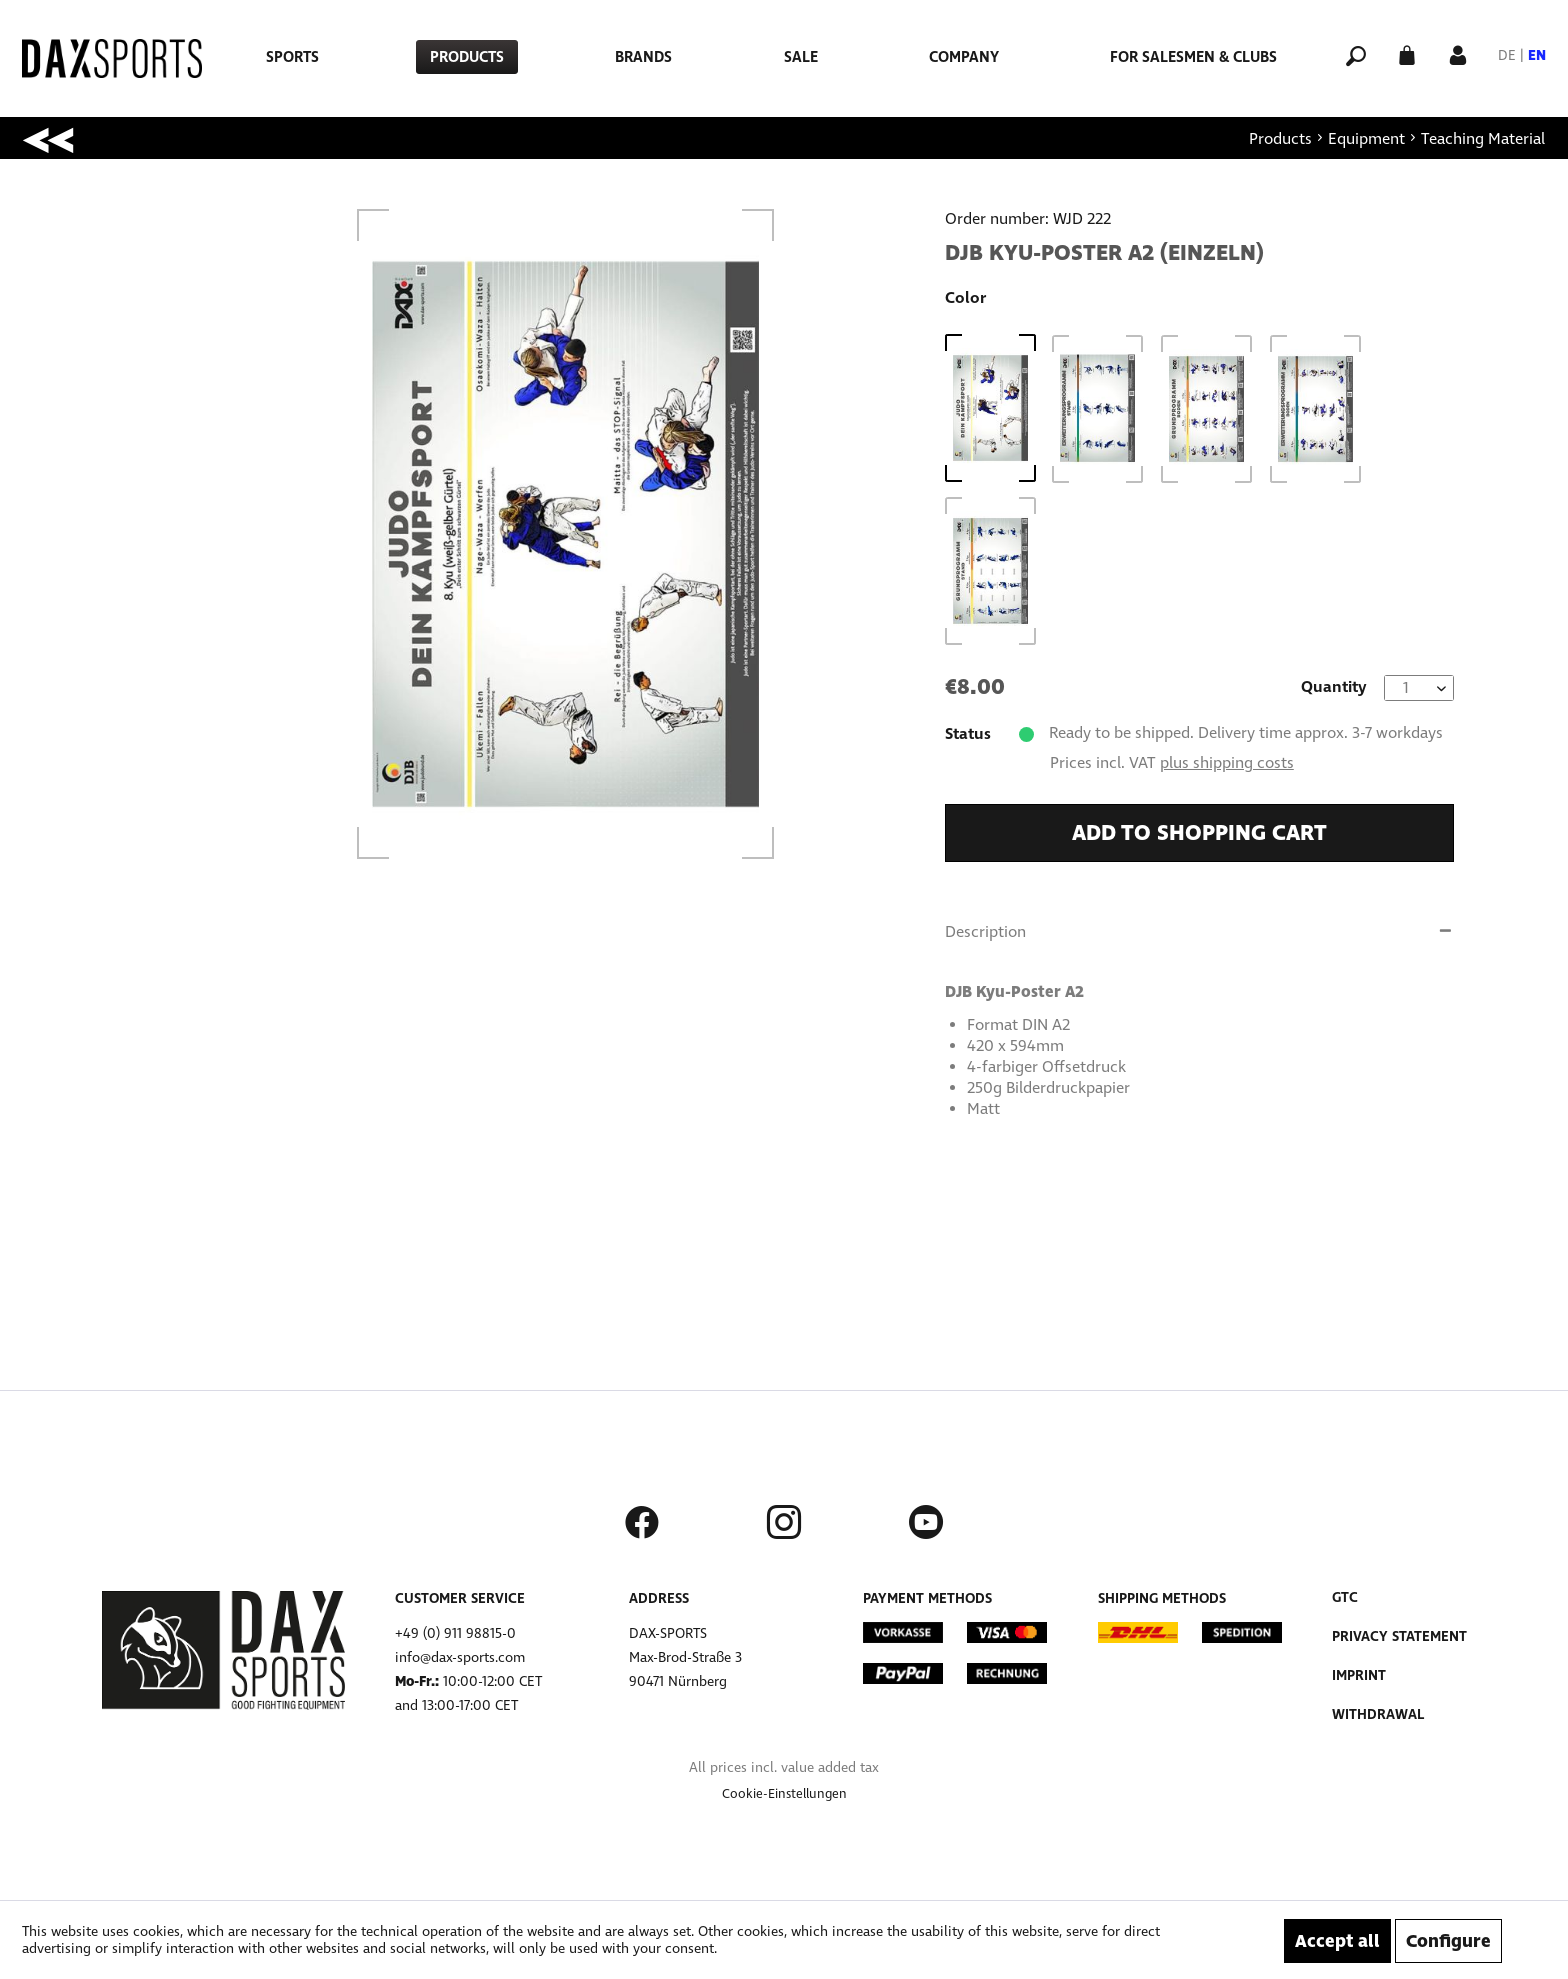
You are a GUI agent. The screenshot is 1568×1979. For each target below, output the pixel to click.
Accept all (1337, 1941)
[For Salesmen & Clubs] (1193, 57)
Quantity (1334, 686)
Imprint (1359, 1675)
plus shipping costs (1227, 762)
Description (985, 931)
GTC (1345, 1597)
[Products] (467, 57)
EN (1537, 55)
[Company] (964, 57)
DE (1507, 55)
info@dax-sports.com (460, 1657)
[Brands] (643, 57)
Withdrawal (1378, 1714)
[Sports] (292, 57)
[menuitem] (292, 57)
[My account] (1458, 53)
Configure (1448, 1941)
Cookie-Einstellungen (784, 1794)
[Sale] (801, 57)
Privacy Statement (1399, 1636)
